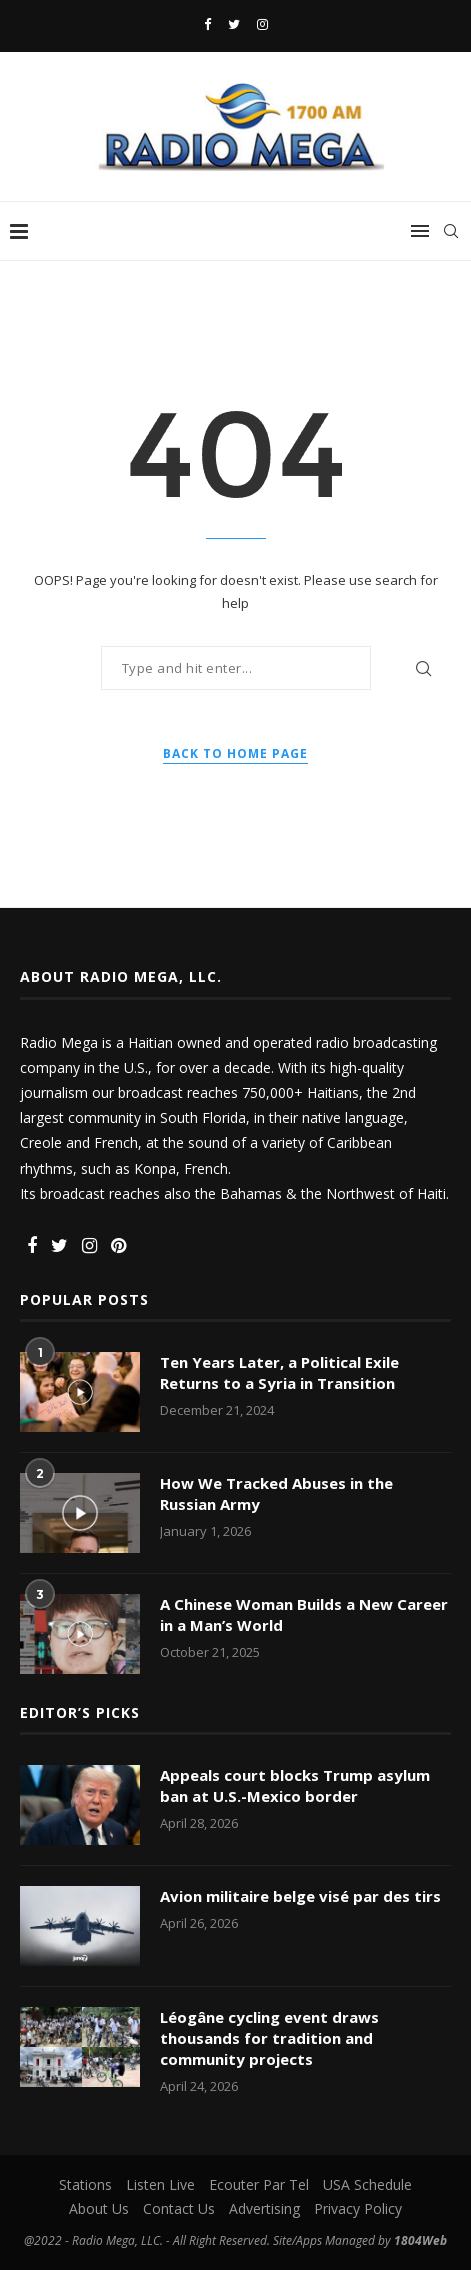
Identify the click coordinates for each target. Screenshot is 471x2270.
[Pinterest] (118, 1246)
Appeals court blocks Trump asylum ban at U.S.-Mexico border (295, 1785)
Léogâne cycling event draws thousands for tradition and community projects (269, 2038)
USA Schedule (367, 2184)
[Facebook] (207, 24)
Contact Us (179, 2208)
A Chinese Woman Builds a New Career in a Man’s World (304, 1614)
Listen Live (160, 2184)
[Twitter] (234, 24)
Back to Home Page (235, 753)
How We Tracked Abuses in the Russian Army (276, 1493)
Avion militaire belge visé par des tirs (300, 1896)
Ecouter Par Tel (259, 2184)
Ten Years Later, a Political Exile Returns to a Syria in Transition (279, 1372)
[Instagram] (262, 24)
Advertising (264, 2208)
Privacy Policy (358, 2208)
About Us (99, 2208)
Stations (85, 2184)
